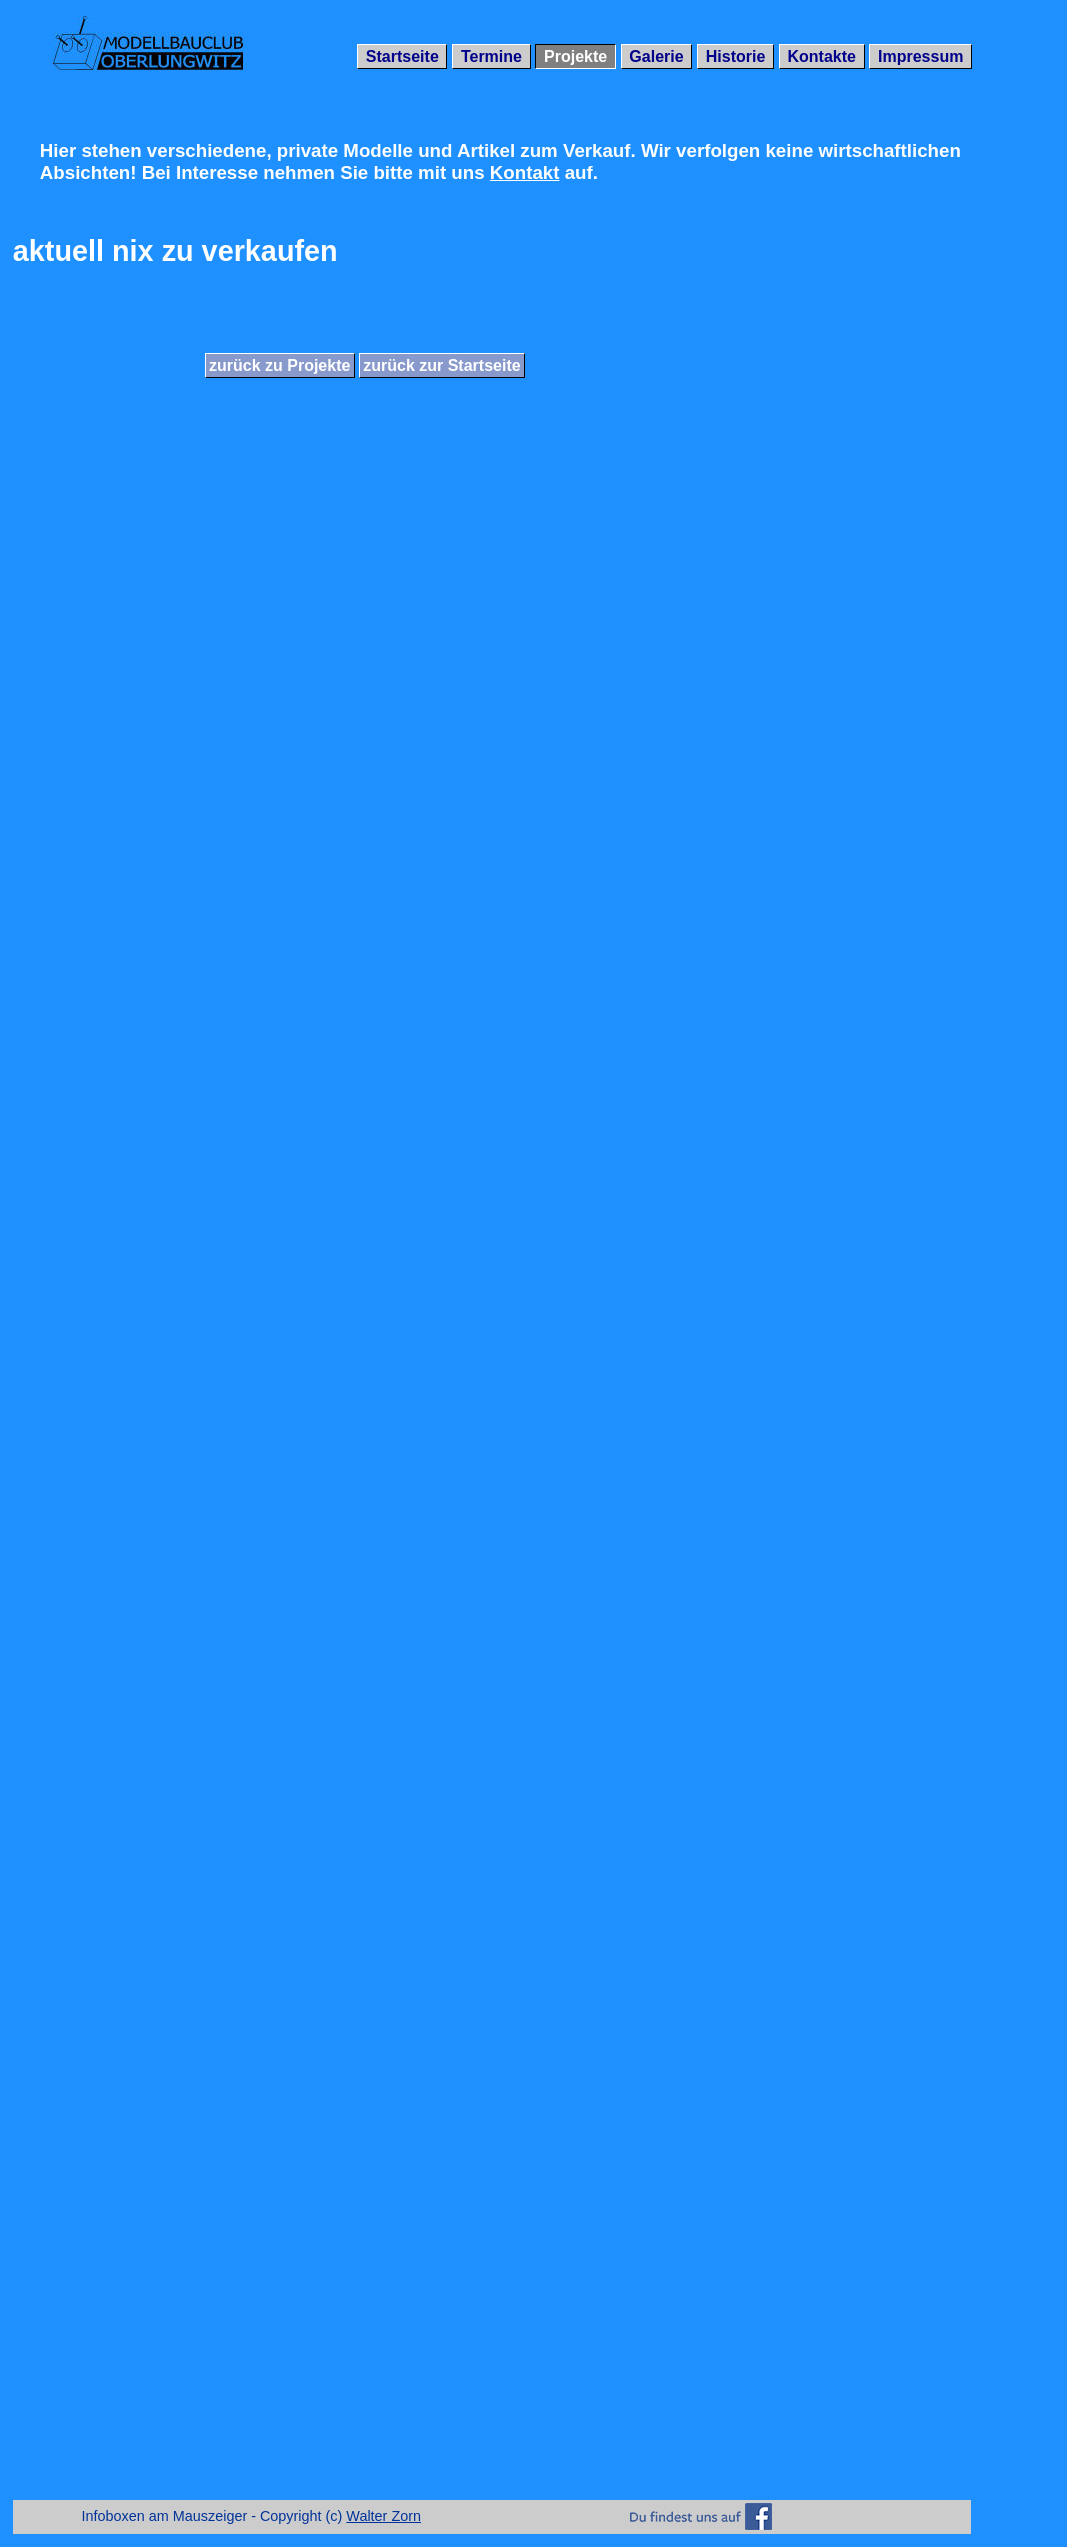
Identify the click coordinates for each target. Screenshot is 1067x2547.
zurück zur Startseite (441, 365)
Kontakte (821, 56)
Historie (736, 56)
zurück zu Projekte (279, 365)
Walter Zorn (383, 2516)
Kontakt (525, 172)
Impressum (920, 56)
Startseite (402, 56)
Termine (491, 56)
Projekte (575, 56)
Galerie (656, 56)
